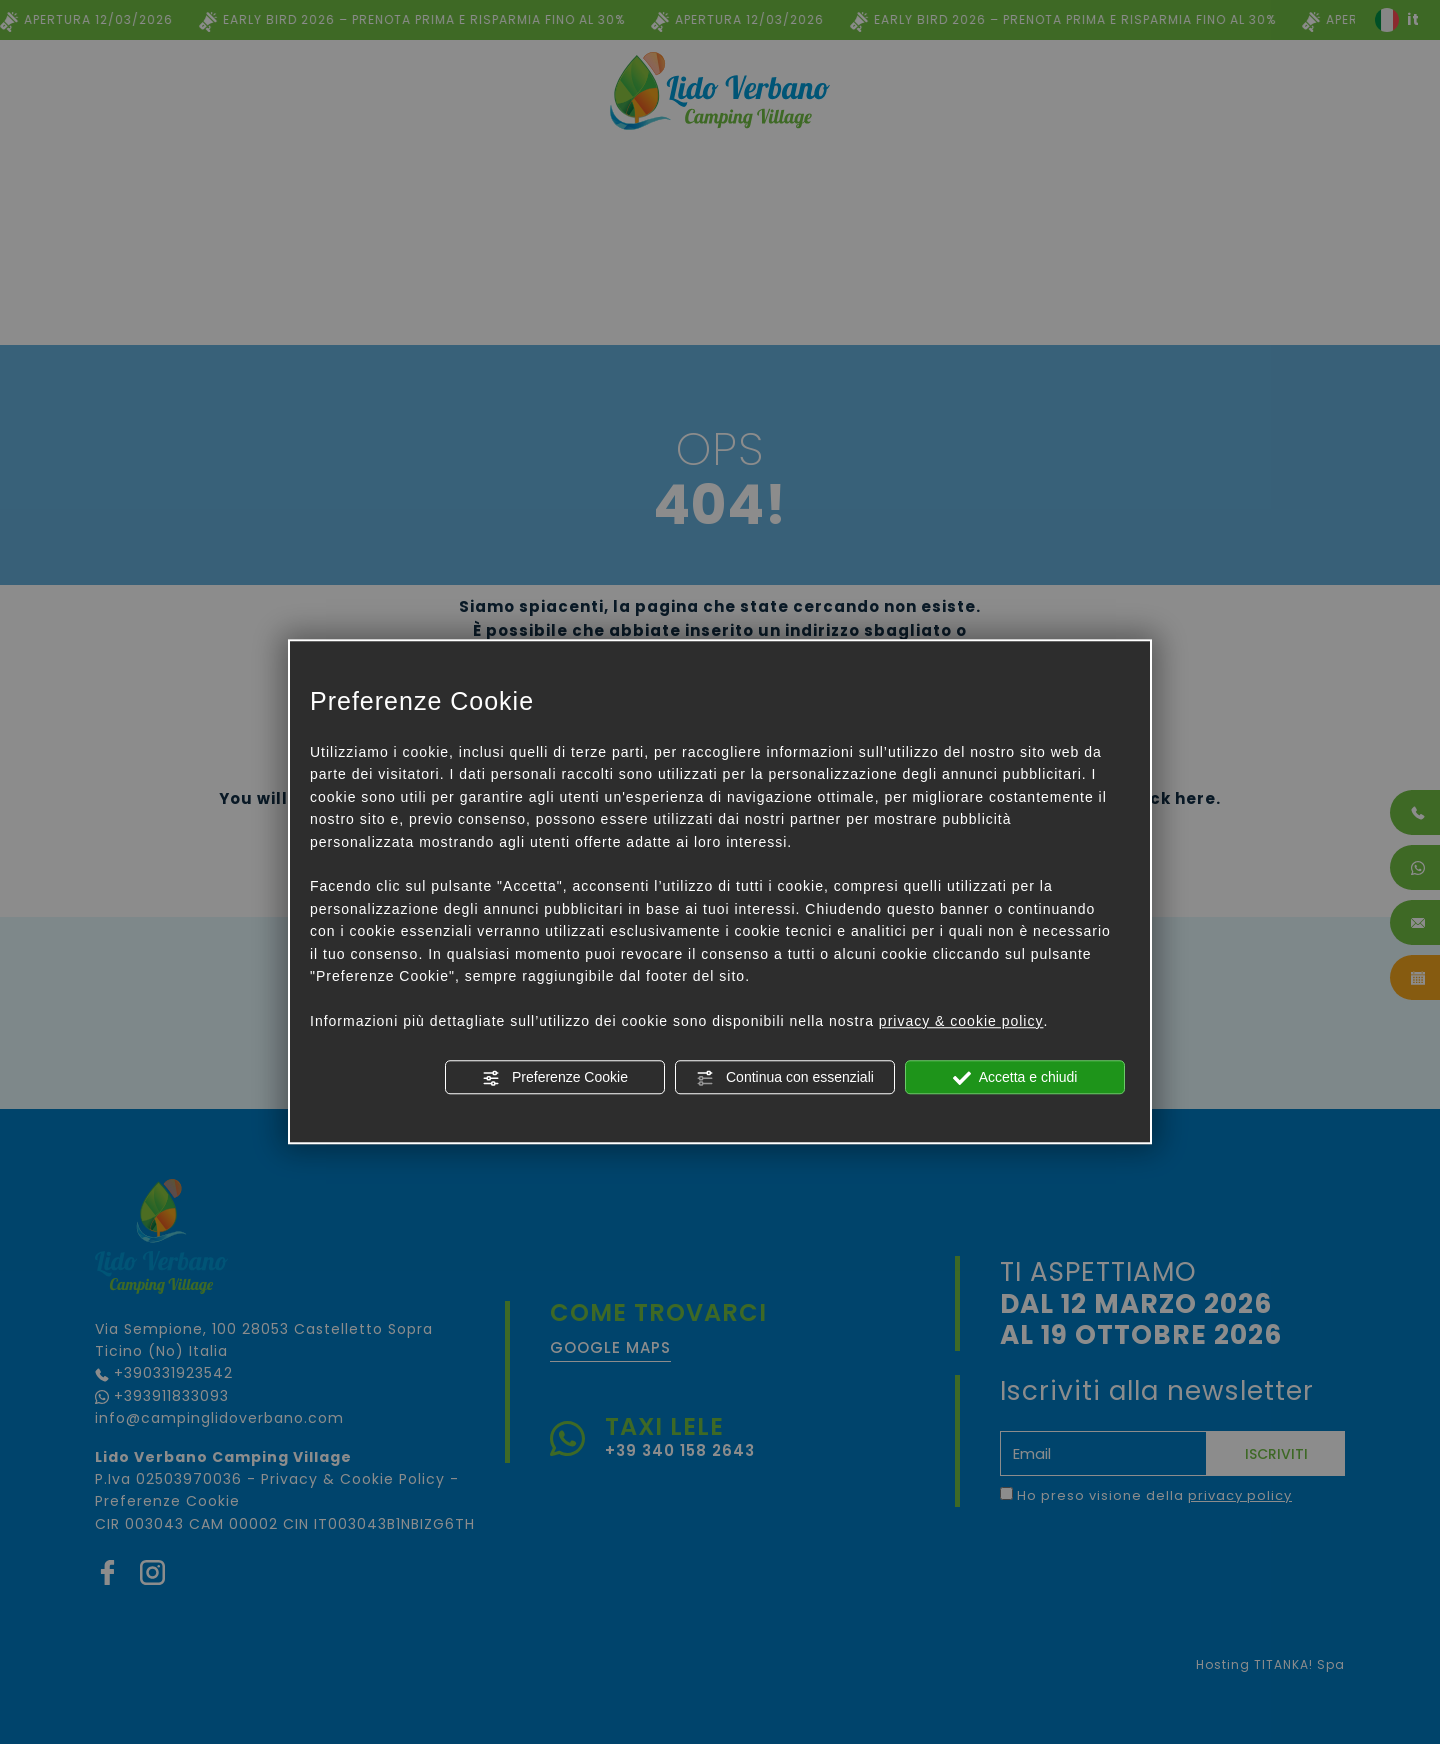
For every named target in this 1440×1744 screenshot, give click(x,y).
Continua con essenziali (785, 1078)
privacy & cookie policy (961, 1021)
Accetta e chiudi (1015, 1078)
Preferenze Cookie (555, 1078)
